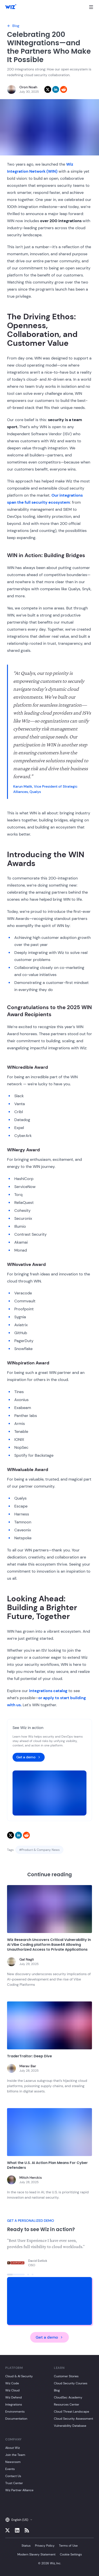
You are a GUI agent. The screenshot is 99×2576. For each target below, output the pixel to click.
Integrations (13, 2404)
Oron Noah (28, 87)
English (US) (19, 2519)
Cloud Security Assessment (73, 2419)
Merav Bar (27, 2066)
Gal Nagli (26, 1959)
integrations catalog (48, 1690)
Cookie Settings (71, 2554)
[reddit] (63, 89)
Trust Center (14, 2483)
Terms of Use (68, 2546)
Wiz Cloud (12, 2390)
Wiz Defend (13, 2397)
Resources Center (66, 2404)
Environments (15, 2411)
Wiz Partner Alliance (19, 2490)
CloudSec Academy (68, 2397)
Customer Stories (66, 2376)
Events (10, 2469)
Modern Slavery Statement (36, 2554)
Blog (13, 25)
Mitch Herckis (30, 2177)
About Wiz (12, 2448)
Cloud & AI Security (19, 2376)
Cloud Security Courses (70, 2383)
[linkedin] (55, 89)
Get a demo (28, 1757)
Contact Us (13, 2476)
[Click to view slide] (16, 2274)
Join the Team (15, 2455)
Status (26, 2546)
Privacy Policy (45, 2546)
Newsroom (13, 2462)
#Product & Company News (39, 1850)
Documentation (16, 2419)
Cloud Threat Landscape (71, 2411)
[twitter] (47, 89)
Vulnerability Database (70, 2426)
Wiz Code (12, 2383)
